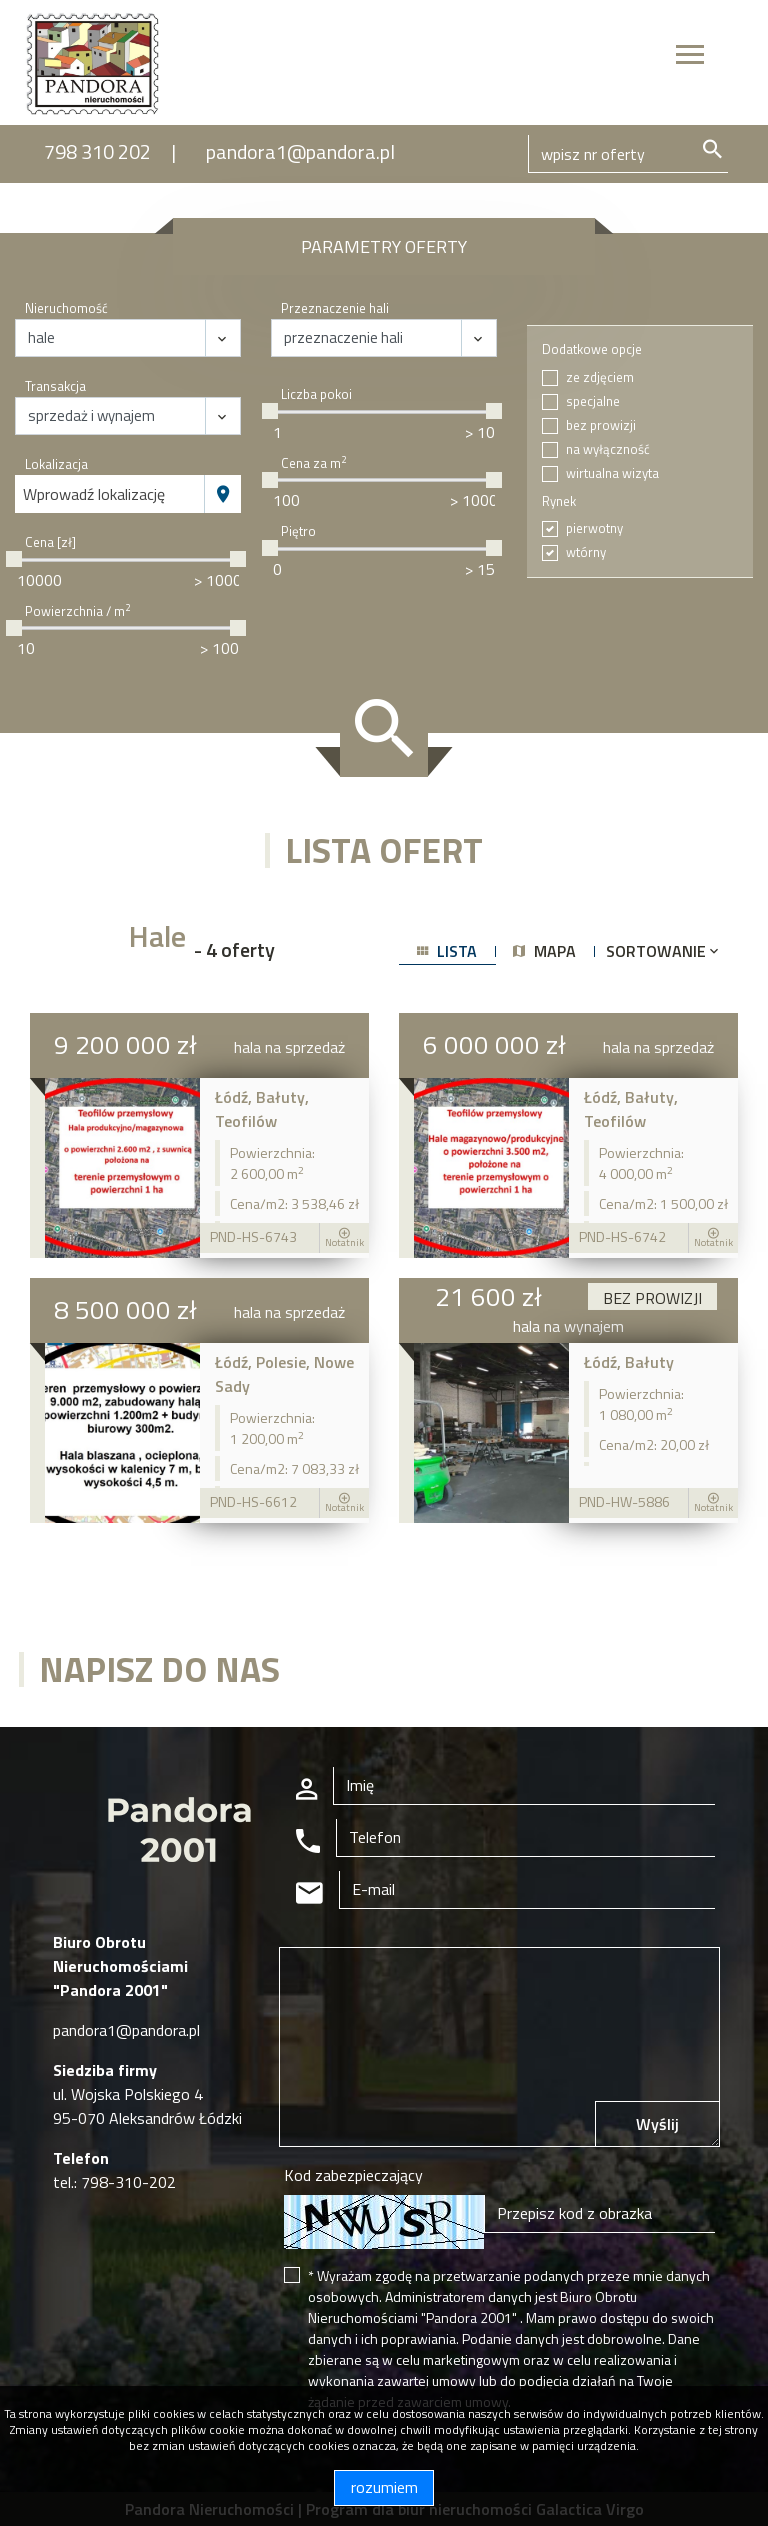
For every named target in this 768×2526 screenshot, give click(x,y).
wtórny (586, 552)
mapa (544, 951)
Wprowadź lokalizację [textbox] (94, 494)
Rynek (559, 501)
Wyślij (657, 2124)
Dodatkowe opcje (592, 349)
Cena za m (313, 463)
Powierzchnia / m (77, 611)
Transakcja (55, 386)
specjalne (593, 401)
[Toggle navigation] (690, 57)
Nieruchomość (66, 308)
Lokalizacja (56, 464)
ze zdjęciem (600, 377)
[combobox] (110, 494)
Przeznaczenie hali (335, 308)
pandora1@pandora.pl (300, 151)
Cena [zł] (50, 542)
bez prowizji (601, 425)
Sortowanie (664, 951)
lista (447, 951)
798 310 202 (97, 151)
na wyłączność (608, 449)
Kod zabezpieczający (353, 2175)
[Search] (628, 154)
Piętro (298, 531)
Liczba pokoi (316, 394)
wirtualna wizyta (612, 473)
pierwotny (594, 528)
